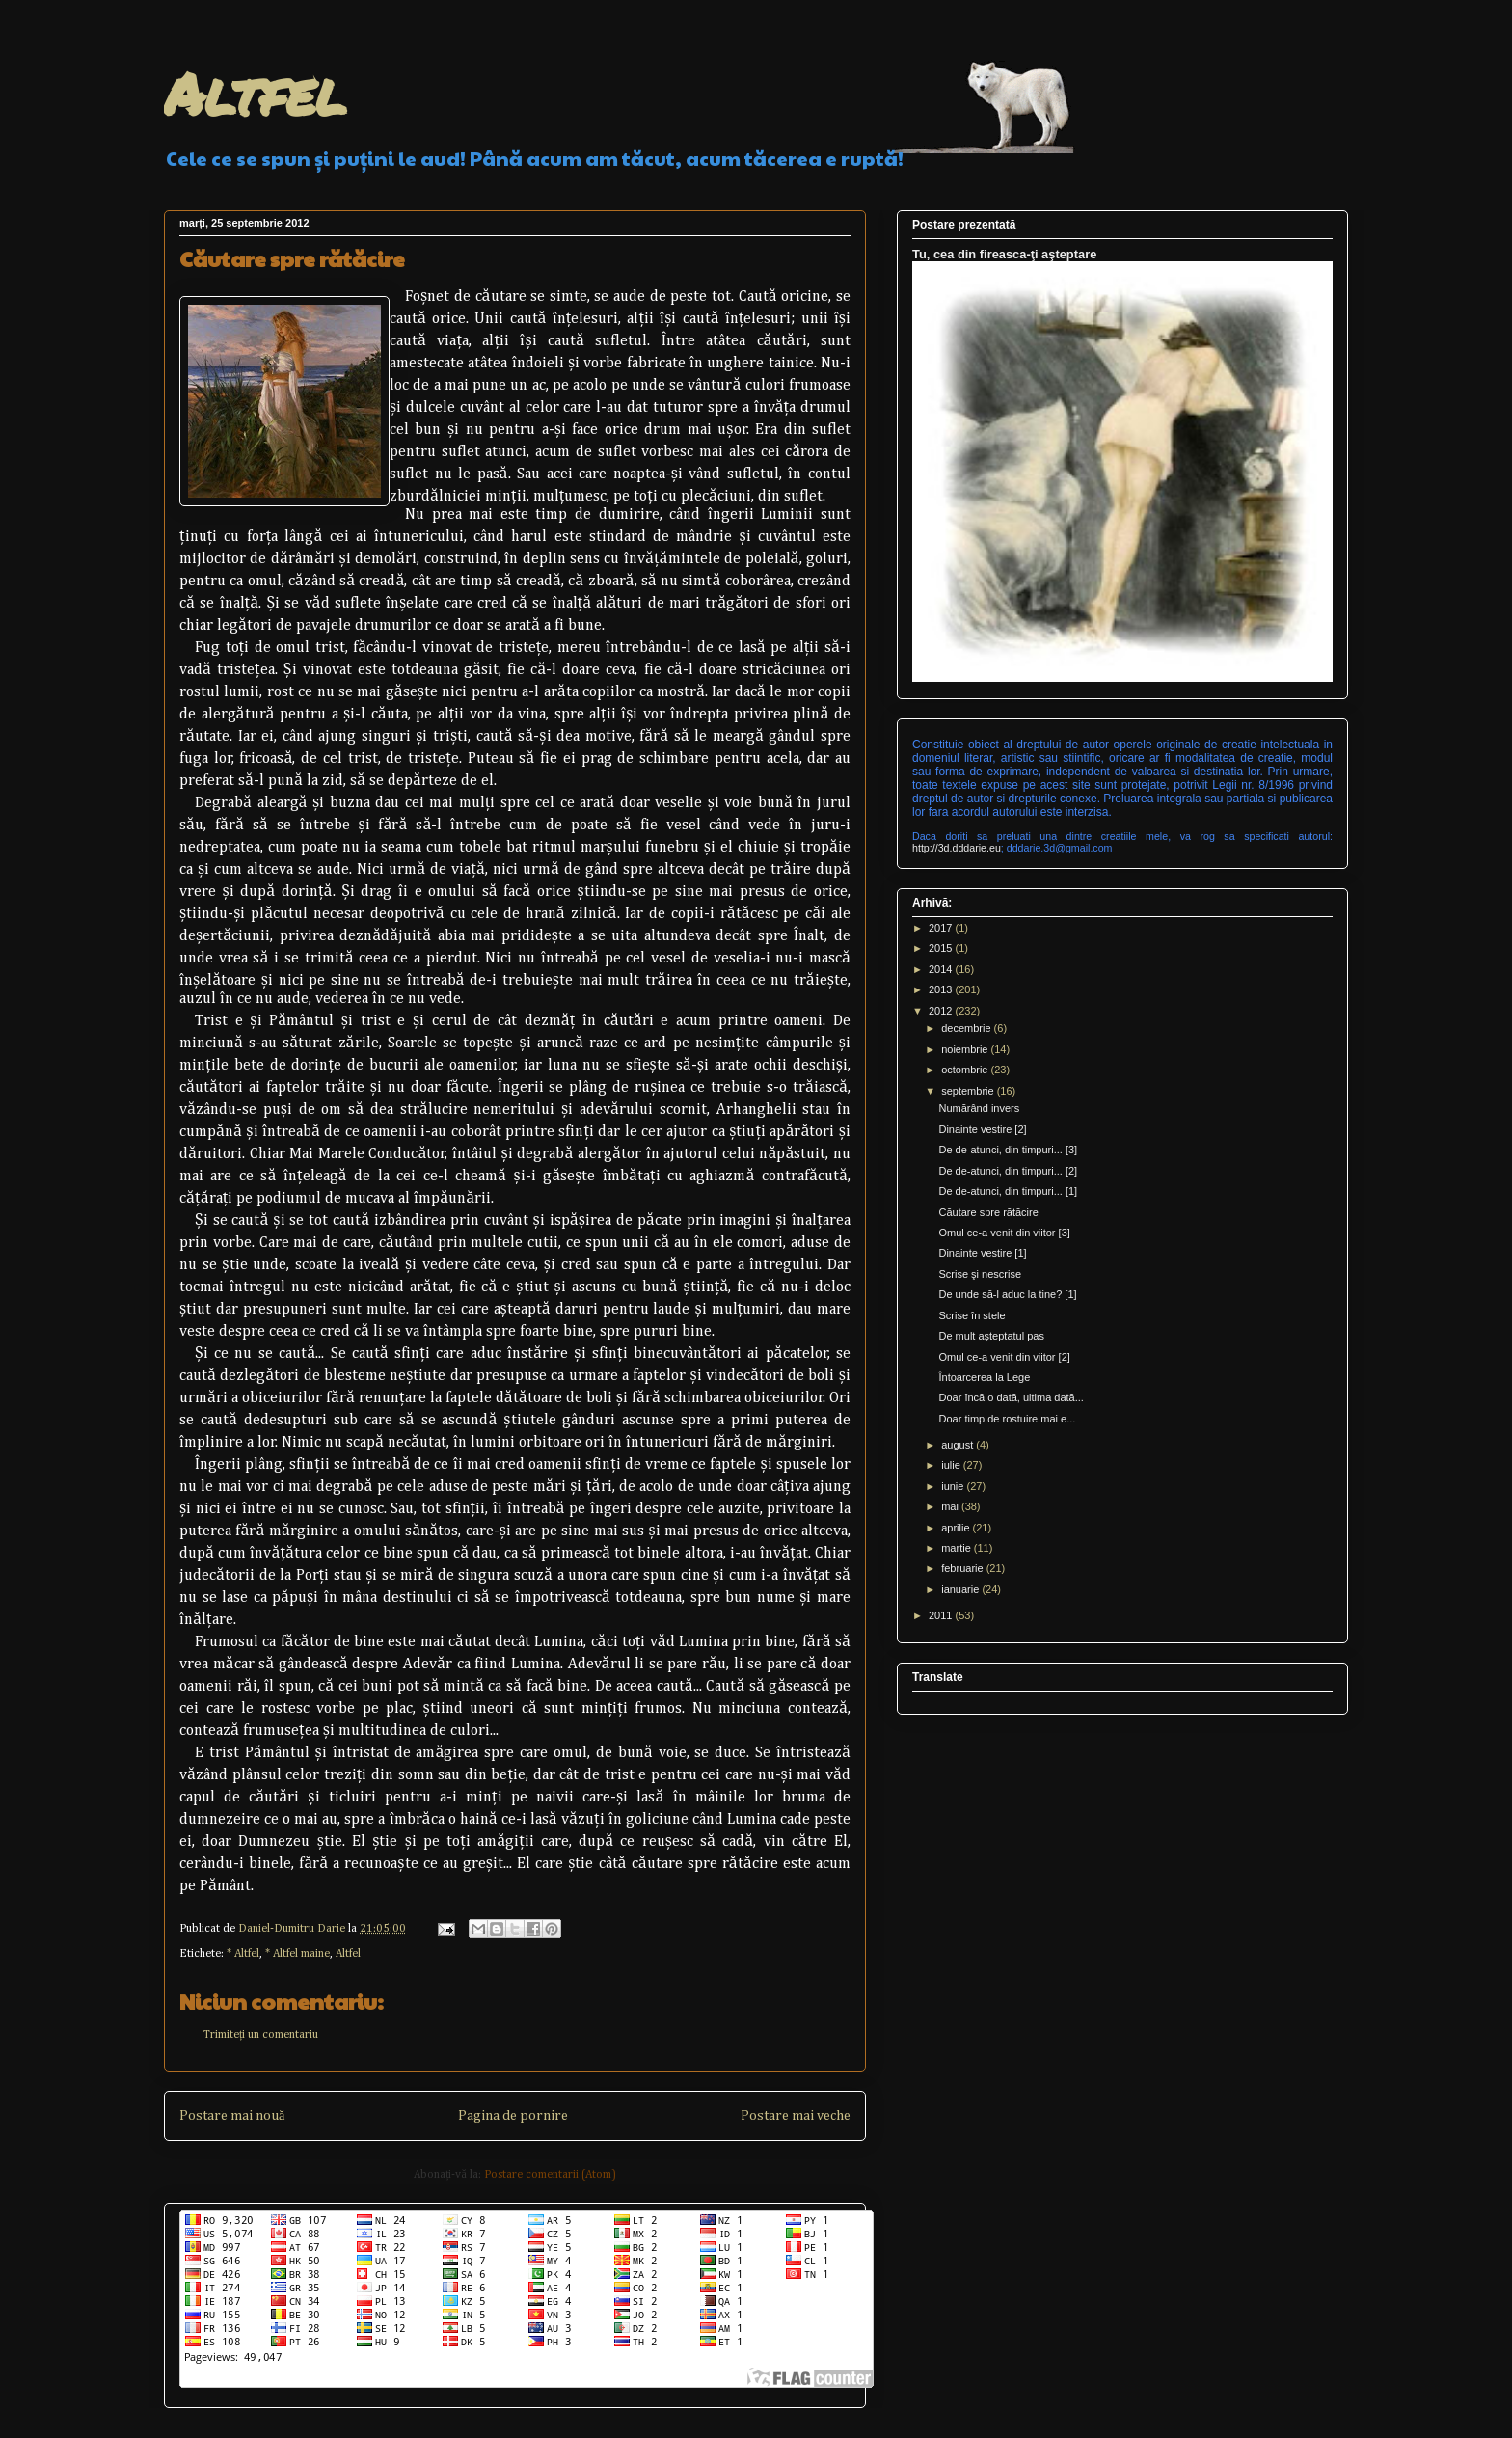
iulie (952, 1465)
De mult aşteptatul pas (990, 1335)
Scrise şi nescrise (979, 1274)
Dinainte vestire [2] (982, 1129)
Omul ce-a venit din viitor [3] (1003, 1232)
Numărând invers (978, 1108)
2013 (942, 989)
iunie (953, 1486)
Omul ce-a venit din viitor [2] (1003, 1357)
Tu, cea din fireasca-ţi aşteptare (1004, 254)
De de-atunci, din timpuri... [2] (1007, 1171)
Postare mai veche (795, 2116)
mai (951, 1506)
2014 (942, 969)
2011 (942, 1615)
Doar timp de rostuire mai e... (1006, 1418)
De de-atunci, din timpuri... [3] (1007, 1149)
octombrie (965, 1069)
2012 (942, 1010)
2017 (942, 928)
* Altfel (243, 1954)
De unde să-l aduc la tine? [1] (1007, 1294)
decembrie (967, 1028)
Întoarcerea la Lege (984, 1377)
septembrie (968, 1091)
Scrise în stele (971, 1315)
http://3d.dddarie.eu (956, 847)
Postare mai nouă (231, 2116)
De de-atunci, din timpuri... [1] (1007, 1191)
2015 (942, 948)
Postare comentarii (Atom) (550, 2175)
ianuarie (961, 1589)
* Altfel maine (297, 1954)
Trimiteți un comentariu (260, 2035)
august (958, 1444)
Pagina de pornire (513, 2116)
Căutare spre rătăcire (988, 1212)
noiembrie (965, 1049)
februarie (963, 1568)
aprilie (956, 1527)
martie (957, 1548)
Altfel (255, 92)
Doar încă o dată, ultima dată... (1010, 1397)
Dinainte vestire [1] (982, 1253)
